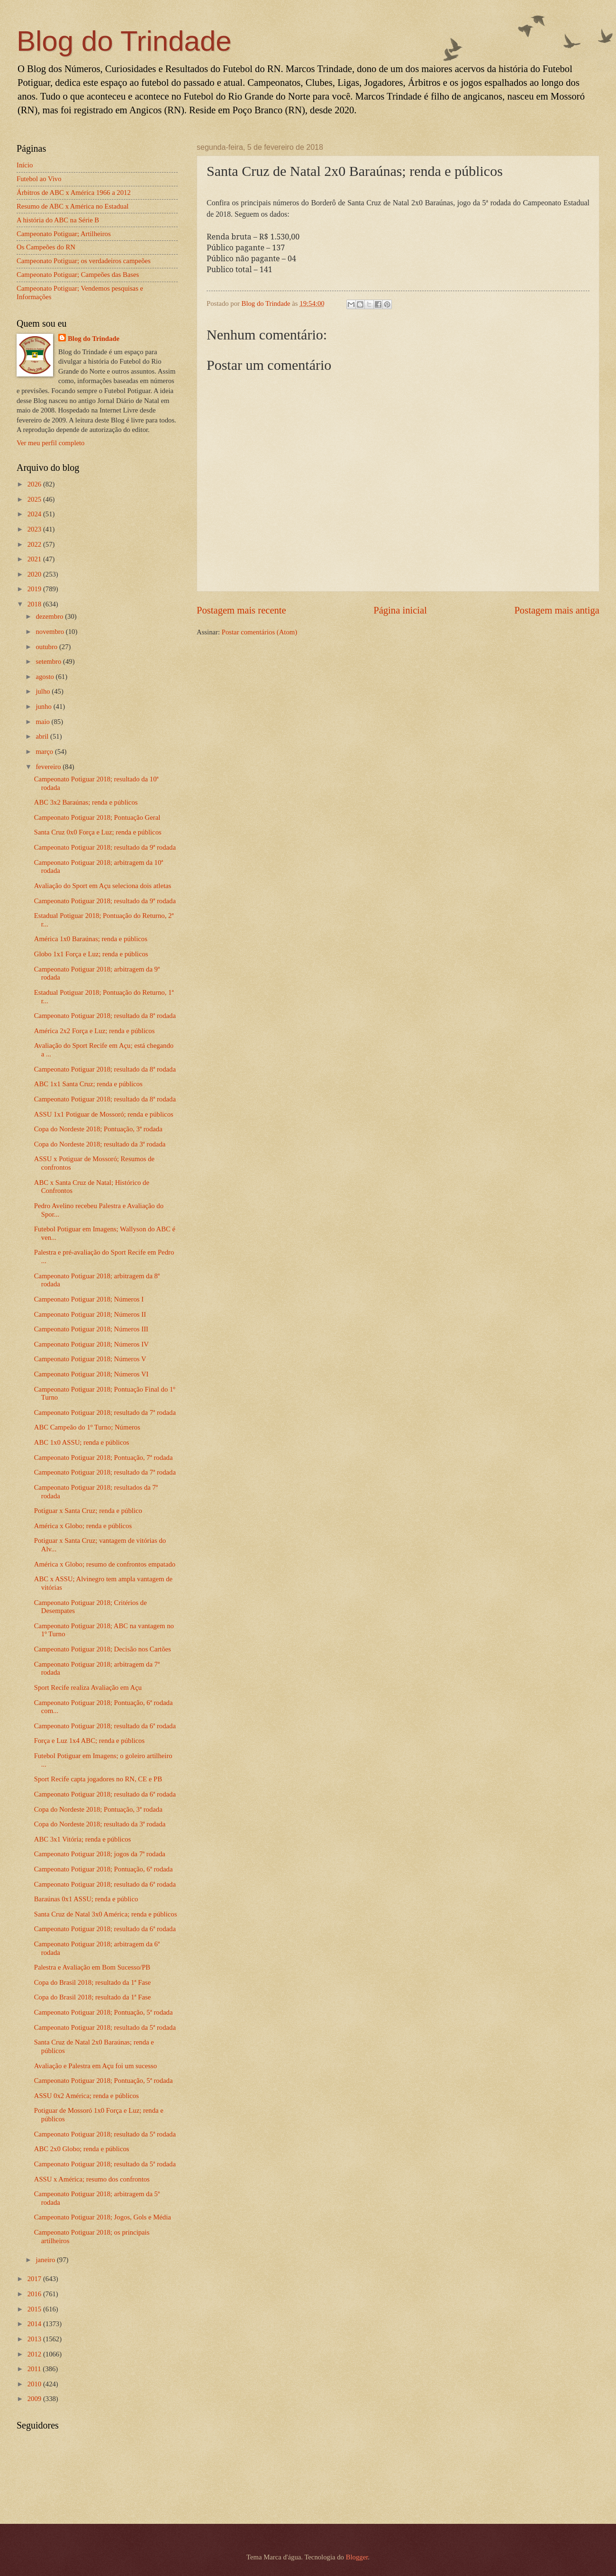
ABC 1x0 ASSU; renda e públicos (81, 1442)
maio (43, 721)
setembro (49, 661)
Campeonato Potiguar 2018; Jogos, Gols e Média (102, 2217)
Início (25, 165)
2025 (35, 499)
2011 (35, 2369)
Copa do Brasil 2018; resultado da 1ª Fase (92, 1982)
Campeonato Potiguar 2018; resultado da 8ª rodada (105, 1015)
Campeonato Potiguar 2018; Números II (90, 1314)
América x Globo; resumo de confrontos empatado (104, 1564)
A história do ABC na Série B (58, 220)
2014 (35, 2324)
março (45, 751)
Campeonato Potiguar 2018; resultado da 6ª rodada (105, 1726)
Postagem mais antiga (556, 610)
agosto (45, 676)
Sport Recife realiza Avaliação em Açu (88, 1687)
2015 (35, 2309)
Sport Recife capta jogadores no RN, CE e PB (98, 1779)
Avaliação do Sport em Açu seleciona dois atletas (103, 885)
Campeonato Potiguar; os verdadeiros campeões (84, 261)
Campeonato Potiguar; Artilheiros (64, 234)
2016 (35, 2294)
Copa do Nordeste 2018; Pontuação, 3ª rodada (98, 1129)
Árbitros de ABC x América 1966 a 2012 (74, 192)
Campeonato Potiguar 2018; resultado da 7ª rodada (105, 1412)
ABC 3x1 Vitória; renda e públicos (82, 1839)
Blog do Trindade (124, 41)
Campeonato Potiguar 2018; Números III (91, 1329)
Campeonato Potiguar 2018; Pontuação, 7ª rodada (103, 1457)
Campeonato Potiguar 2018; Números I (89, 1299)
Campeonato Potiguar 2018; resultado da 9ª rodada (105, 847)
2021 (35, 559)
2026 (35, 484)
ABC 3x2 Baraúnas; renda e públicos (86, 802)
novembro (50, 631)
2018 (35, 604)
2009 (35, 2398)
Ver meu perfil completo (50, 443)
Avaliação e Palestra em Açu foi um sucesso (95, 2066)
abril (43, 736)
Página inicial (400, 610)
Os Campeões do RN (46, 247)
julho (44, 691)
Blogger (357, 2557)
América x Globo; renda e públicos (83, 1526)
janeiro (46, 2260)
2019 (35, 589)
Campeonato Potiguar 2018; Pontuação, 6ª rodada (103, 1869)
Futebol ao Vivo (39, 179)
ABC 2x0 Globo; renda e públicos (81, 2149)
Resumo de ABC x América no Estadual (72, 206)
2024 (35, 514)
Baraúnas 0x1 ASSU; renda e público (86, 1899)
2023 (35, 529)
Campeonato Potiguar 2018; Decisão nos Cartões (102, 1649)
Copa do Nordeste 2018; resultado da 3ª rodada (100, 1144)
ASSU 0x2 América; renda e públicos (86, 2095)
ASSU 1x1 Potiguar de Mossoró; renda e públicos (103, 1114)
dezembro (50, 616)
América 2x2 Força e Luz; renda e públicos (94, 1031)
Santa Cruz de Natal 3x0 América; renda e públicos (105, 1914)
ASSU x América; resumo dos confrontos (92, 2179)
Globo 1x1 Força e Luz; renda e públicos (91, 954)
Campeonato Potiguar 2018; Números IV (91, 1344)
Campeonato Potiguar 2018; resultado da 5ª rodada (105, 2027)
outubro (47, 647)
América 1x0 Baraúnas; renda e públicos (90, 939)
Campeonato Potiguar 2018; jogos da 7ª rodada (99, 1854)
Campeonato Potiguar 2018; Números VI (91, 1374)
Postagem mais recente (241, 610)
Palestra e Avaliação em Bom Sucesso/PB (92, 1967)
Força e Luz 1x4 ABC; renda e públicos (89, 1740)
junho (44, 706)
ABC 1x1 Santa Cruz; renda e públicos (88, 1084)
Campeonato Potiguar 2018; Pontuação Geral (97, 817)
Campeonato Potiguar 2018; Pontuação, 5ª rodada (103, 2012)
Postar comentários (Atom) (259, 632)
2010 (35, 2384)
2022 (35, 544)
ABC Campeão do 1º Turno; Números (87, 1427)
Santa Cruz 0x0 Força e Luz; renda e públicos (98, 832)
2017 (35, 2279)
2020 (35, 574)
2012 (35, 2354)
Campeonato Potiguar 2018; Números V (90, 1359)
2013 (35, 2339)
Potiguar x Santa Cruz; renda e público (88, 1510)
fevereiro (49, 766)
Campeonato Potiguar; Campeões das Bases (78, 274)
